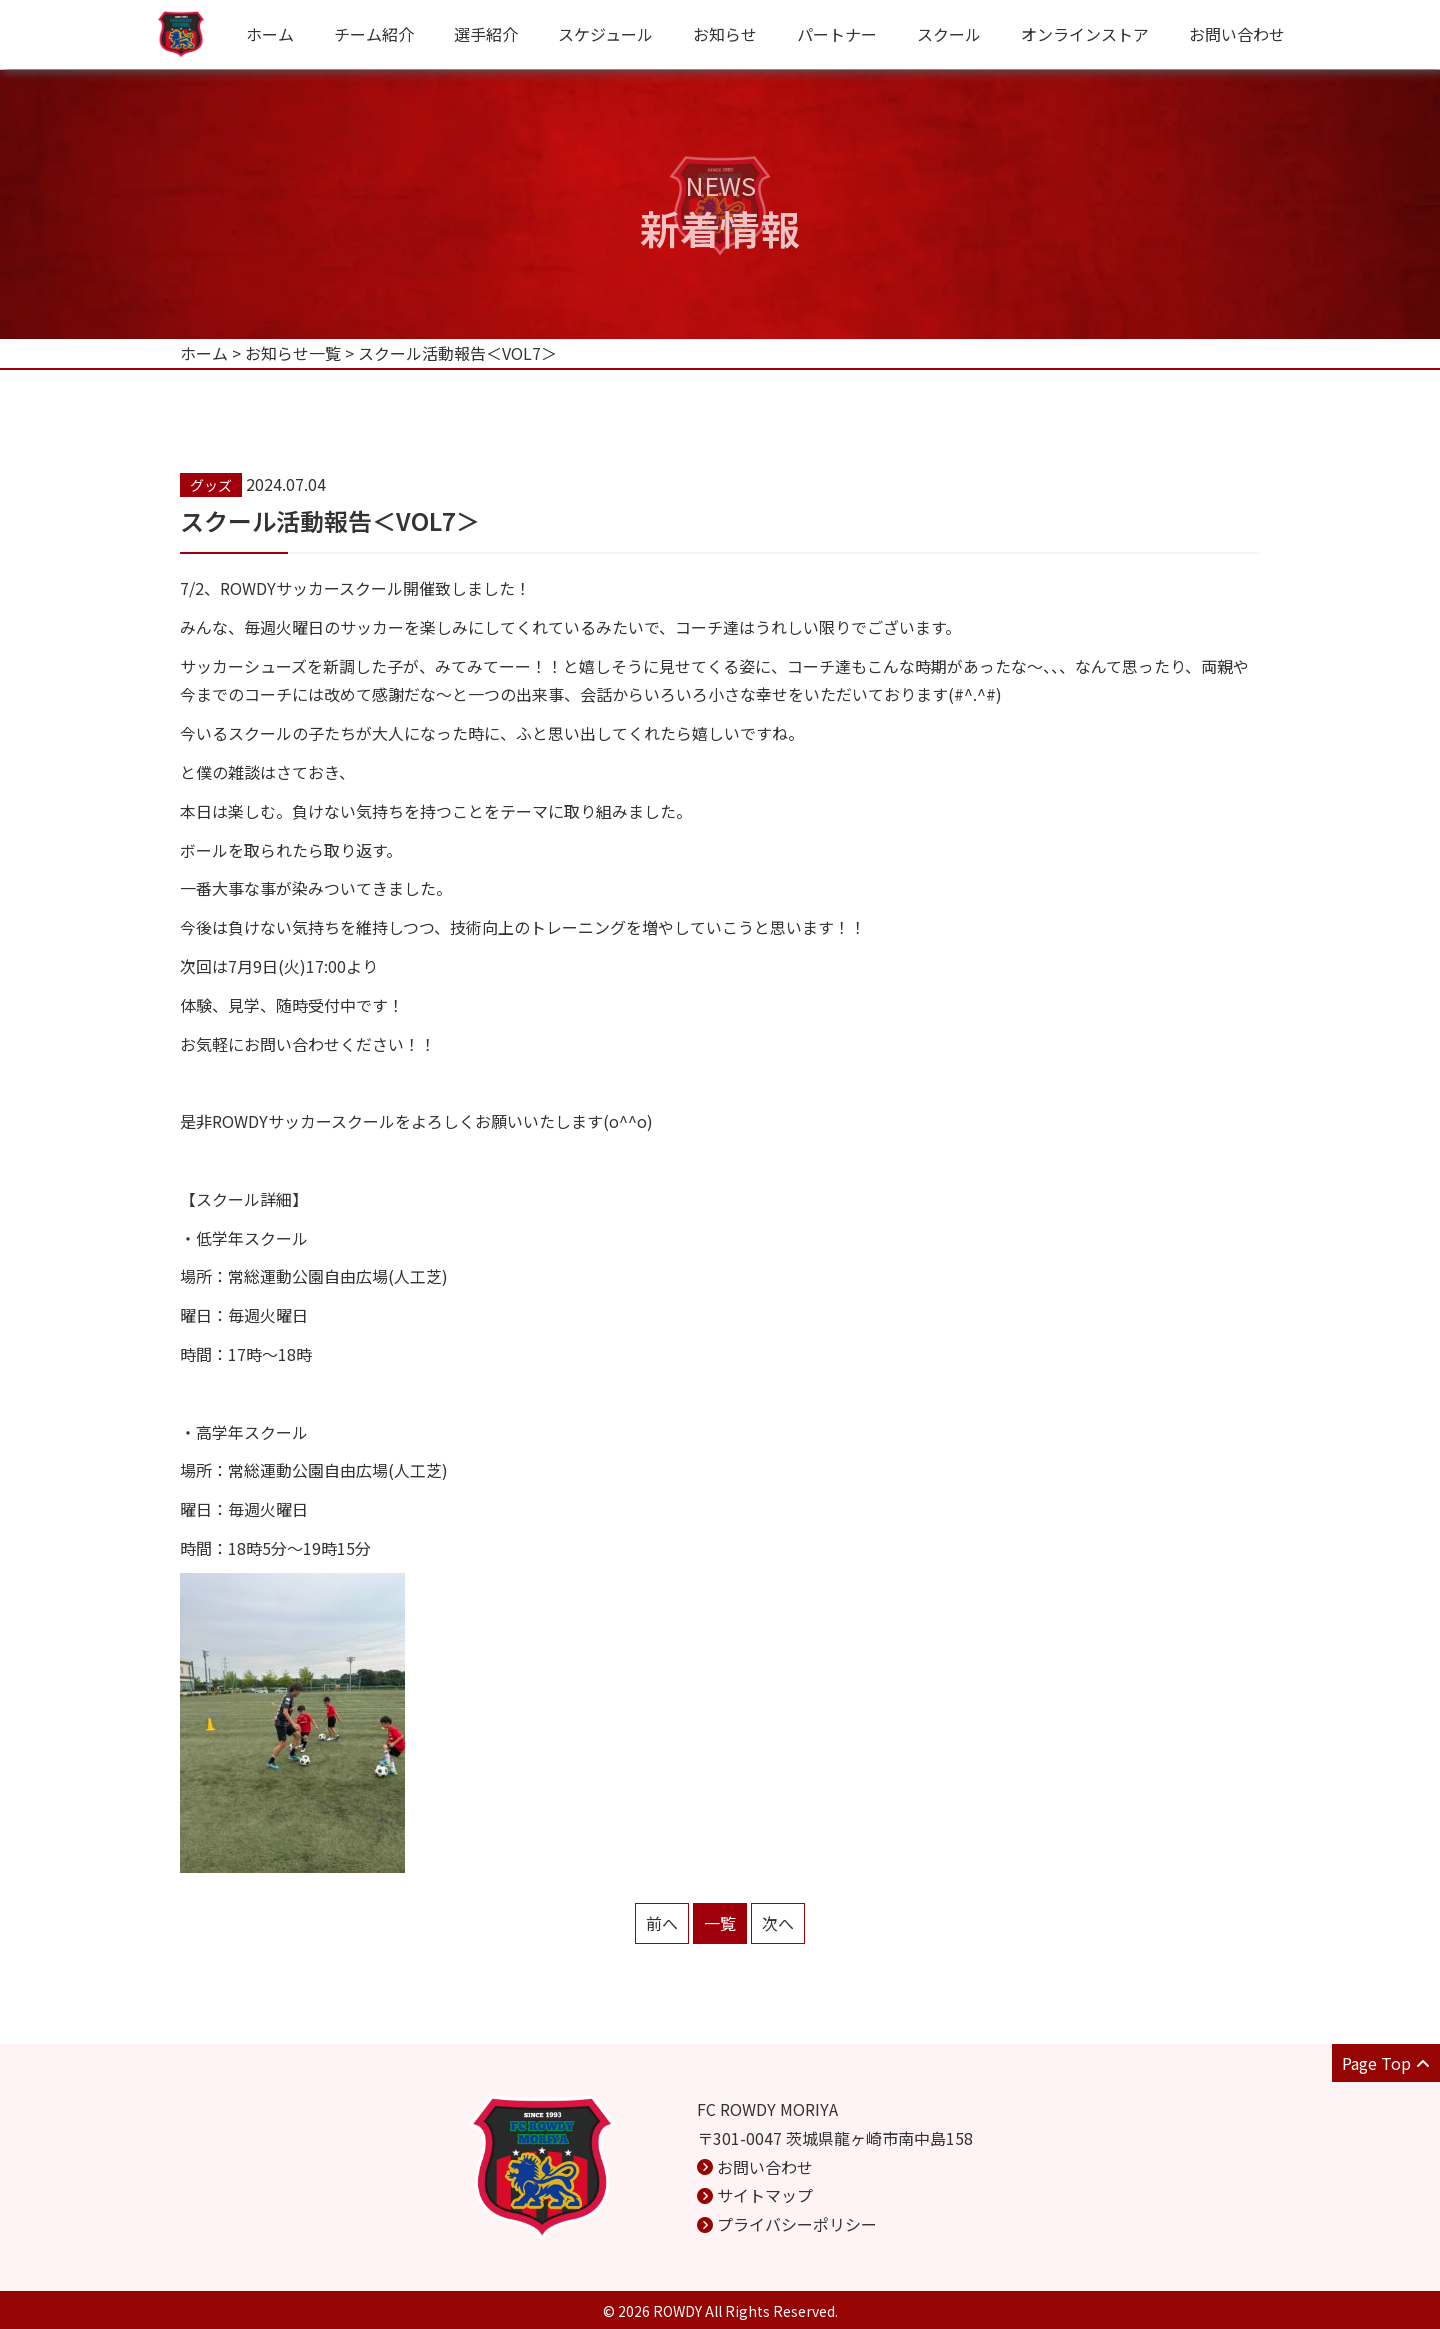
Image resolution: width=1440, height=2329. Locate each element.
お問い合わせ (1237, 34)
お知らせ (725, 34)
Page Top (1386, 2063)
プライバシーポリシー (797, 2224)
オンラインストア (1085, 34)
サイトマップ (765, 2195)
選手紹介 (486, 34)
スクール (949, 34)
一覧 (720, 1923)
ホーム (270, 34)
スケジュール (605, 34)
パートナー (837, 34)
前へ (662, 1923)
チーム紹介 (374, 34)
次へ (778, 1923)
